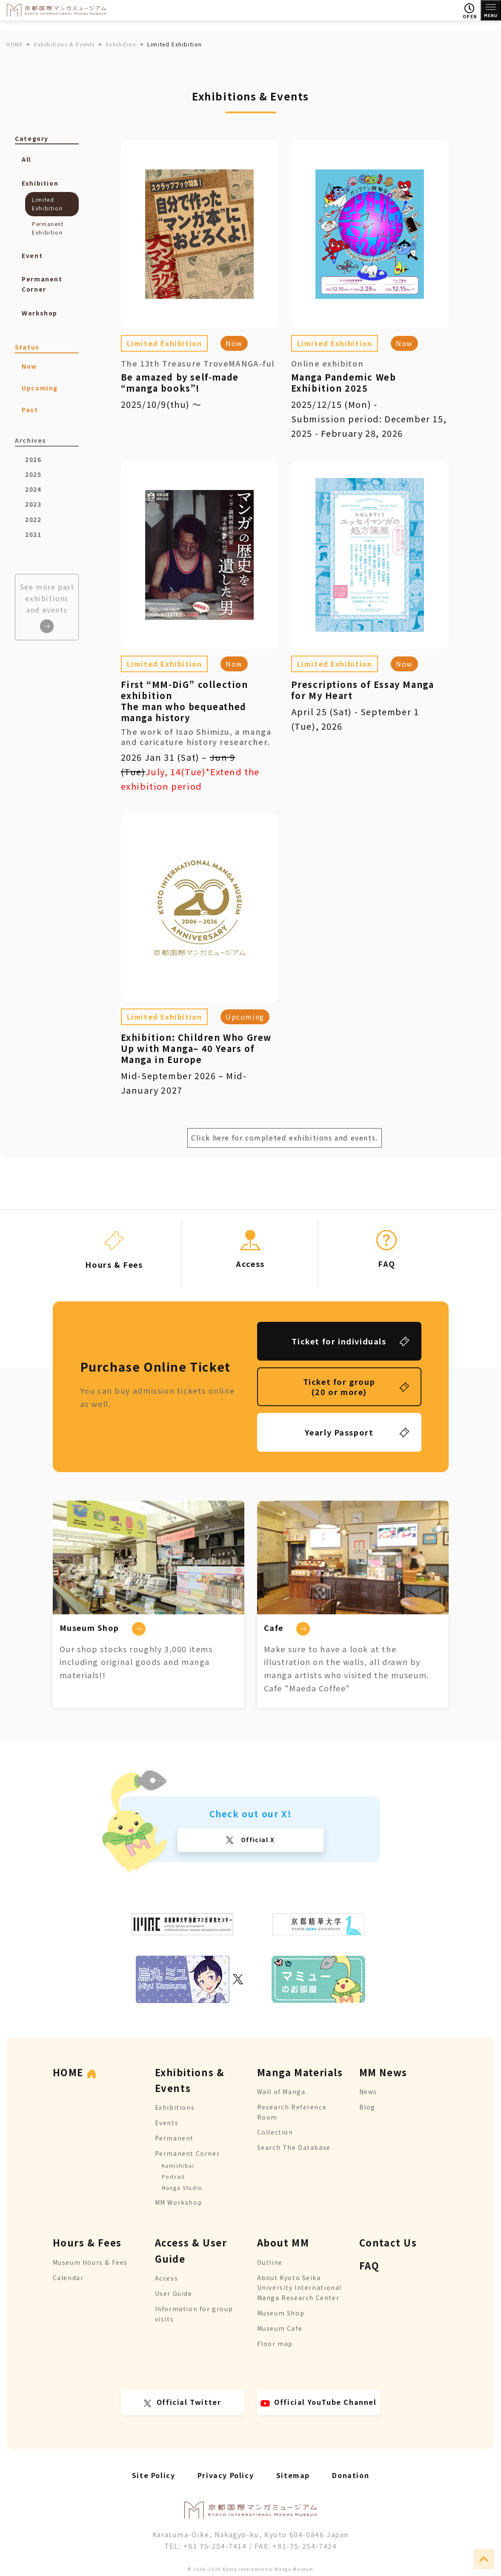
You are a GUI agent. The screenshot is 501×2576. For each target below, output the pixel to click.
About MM (283, 2242)
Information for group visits (194, 2313)
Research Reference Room (292, 2112)
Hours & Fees (87, 2242)
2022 (33, 519)
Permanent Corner (42, 284)
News (368, 2091)
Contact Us (388, 2242)
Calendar (68, 2277)
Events (167, 2122)
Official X (257, 1839)
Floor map (275, 2343)
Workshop (39, 313)
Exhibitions (175, 2107)
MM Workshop (179, 2202)
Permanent (174, 2138)
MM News (383, 2072)
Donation (350, 2475)
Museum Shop (281, 2313)
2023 (33, 504)
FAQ (369, 2265)
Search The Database (294, 2147)
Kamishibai (178, 2165)
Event (32, 255)
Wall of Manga (281, 2091)
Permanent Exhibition (47, 228)
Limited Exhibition (164, 343)
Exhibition (40, 183)
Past (30, 409)
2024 (33, 489)
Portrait (173, 2176)
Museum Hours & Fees (90, 2262)
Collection (275, 2132)
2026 (33, 459)
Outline (270, 2262)
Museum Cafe (280, 2328)
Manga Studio (182, 2187)
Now (234, 343)
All (26, 159)
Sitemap (293, 2475)
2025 (33, 474)
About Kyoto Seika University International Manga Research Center (299, 2287)
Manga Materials (300, 2072)
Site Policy (153, 2475)
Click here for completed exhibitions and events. (284, 1137)
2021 (33, 534)
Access (166, 2278)
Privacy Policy (226, 2475)
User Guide (173, 2293)
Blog (367, 2107)
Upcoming (245, 1016)
